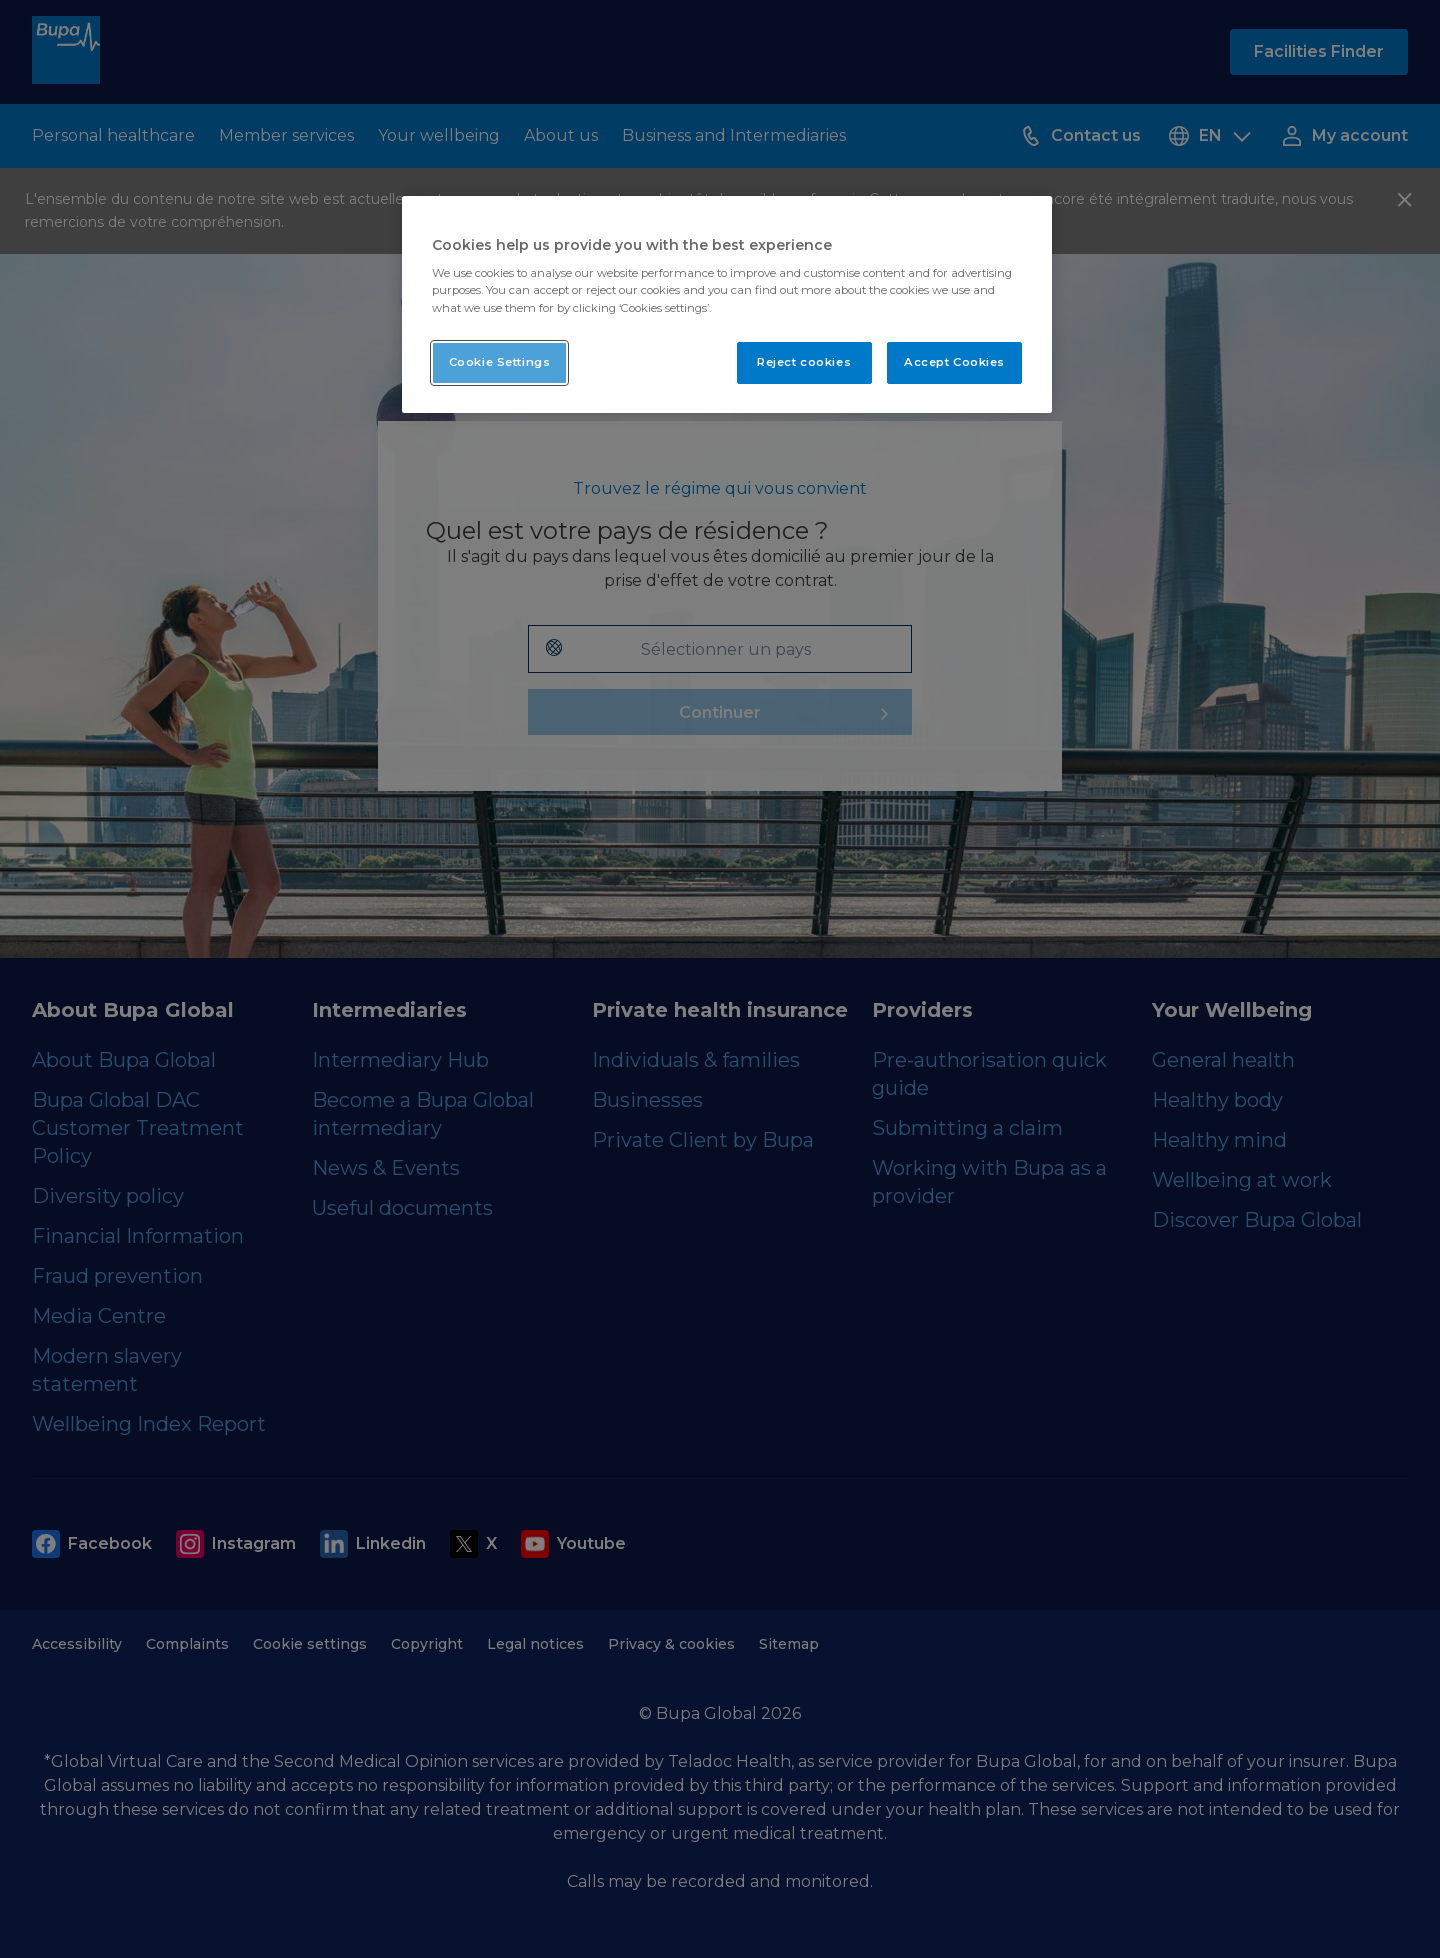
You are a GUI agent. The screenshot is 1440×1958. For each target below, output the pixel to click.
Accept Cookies (954, 362)
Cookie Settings (500, 362)
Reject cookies (804, 362)
